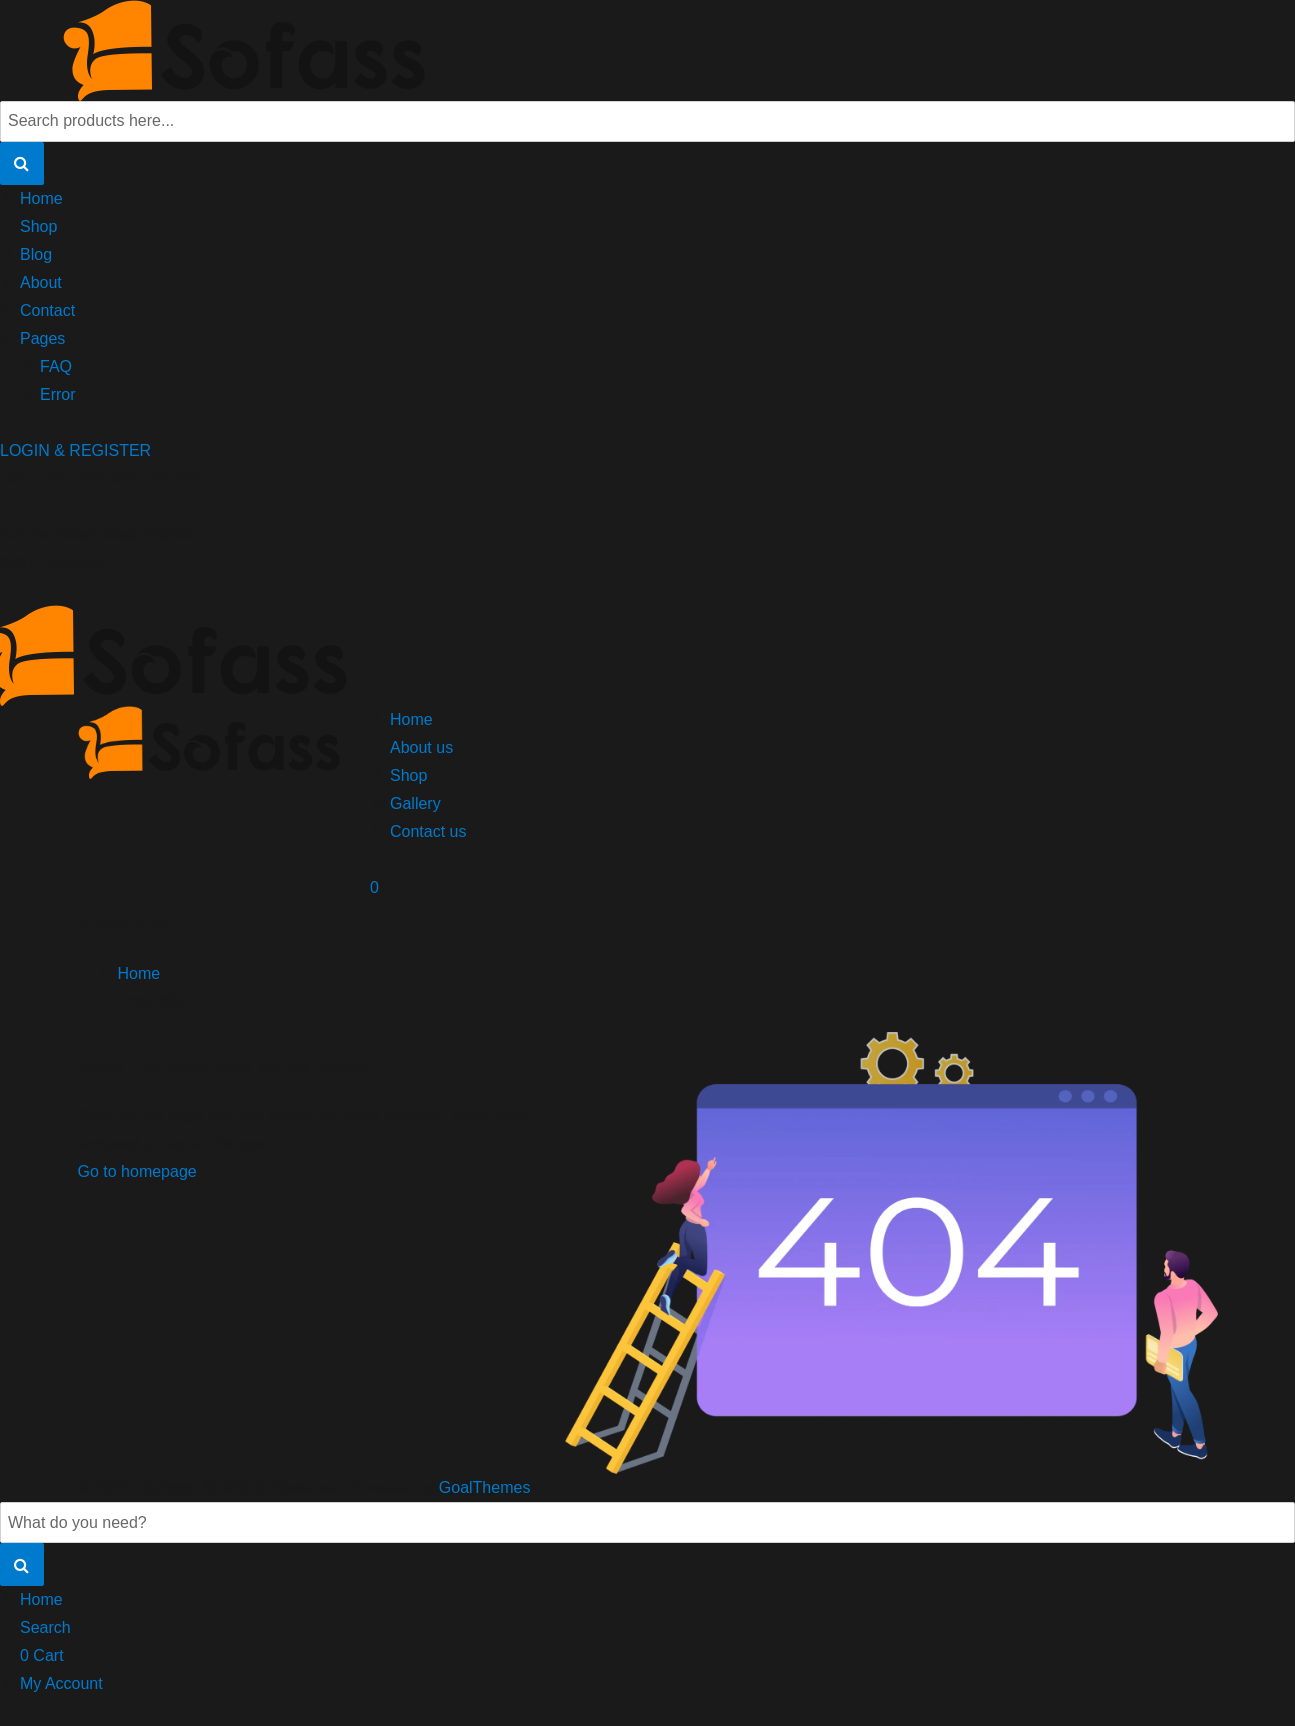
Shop (38, 226)
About (41, 282)
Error (58, 394)
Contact (47, 310)
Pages (42, 338)
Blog (36, 254)
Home (41, 198)
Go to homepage (137, 1171)
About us (421, 747)
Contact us (428, 831)
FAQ (56, 366)
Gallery (415, 803)
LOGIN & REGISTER (75, 450)
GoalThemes (485, 1487)
